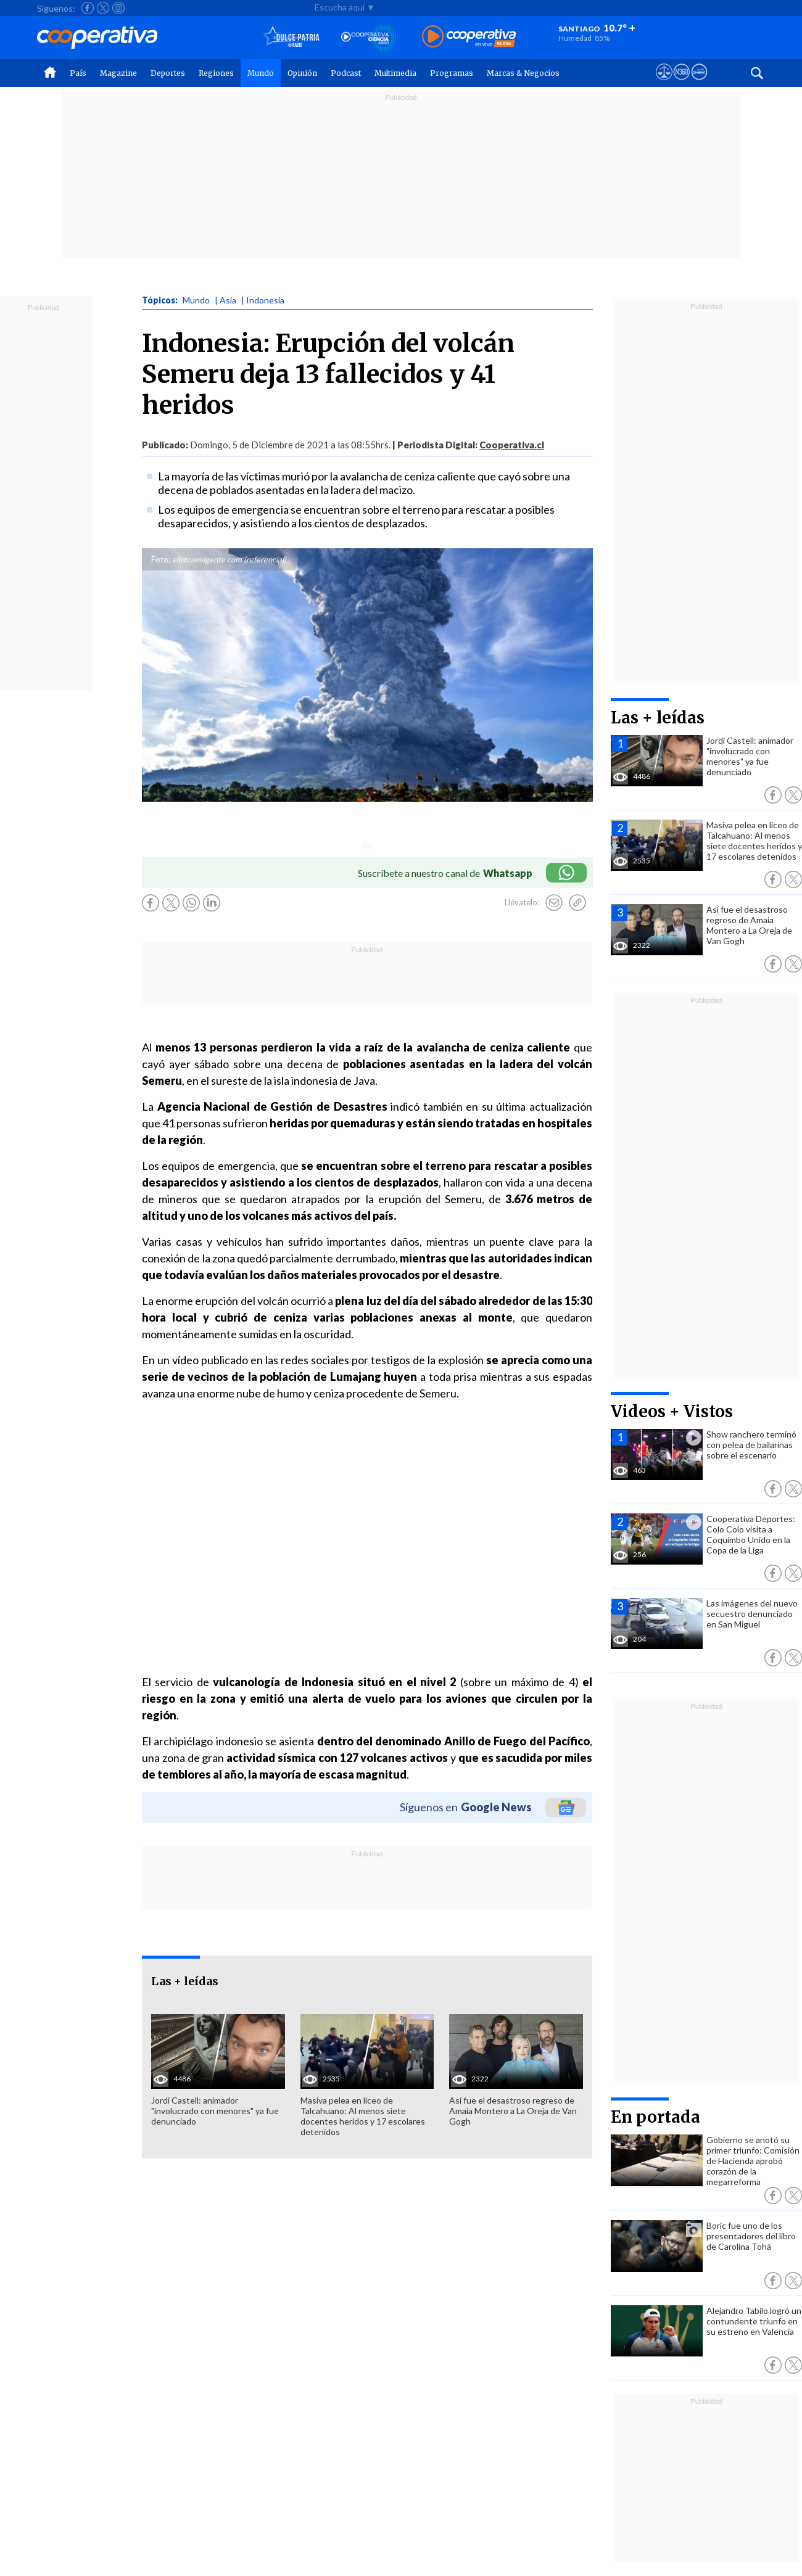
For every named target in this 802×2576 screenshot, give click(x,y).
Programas (451, 73)
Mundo (260, 73)
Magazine (118, 73)
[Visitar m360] (681, 83)
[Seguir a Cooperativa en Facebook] (87, 8)
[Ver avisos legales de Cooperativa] (664, 83)
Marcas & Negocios (523, 73)
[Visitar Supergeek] (699, 83)
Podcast (346, 73)
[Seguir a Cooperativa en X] (103, 8)
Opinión (302, 73)
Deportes (168, 73)
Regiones (216, 73)
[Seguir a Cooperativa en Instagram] (118, 8)
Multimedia (395, 73)
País (78, 73)
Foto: (160, 559)
